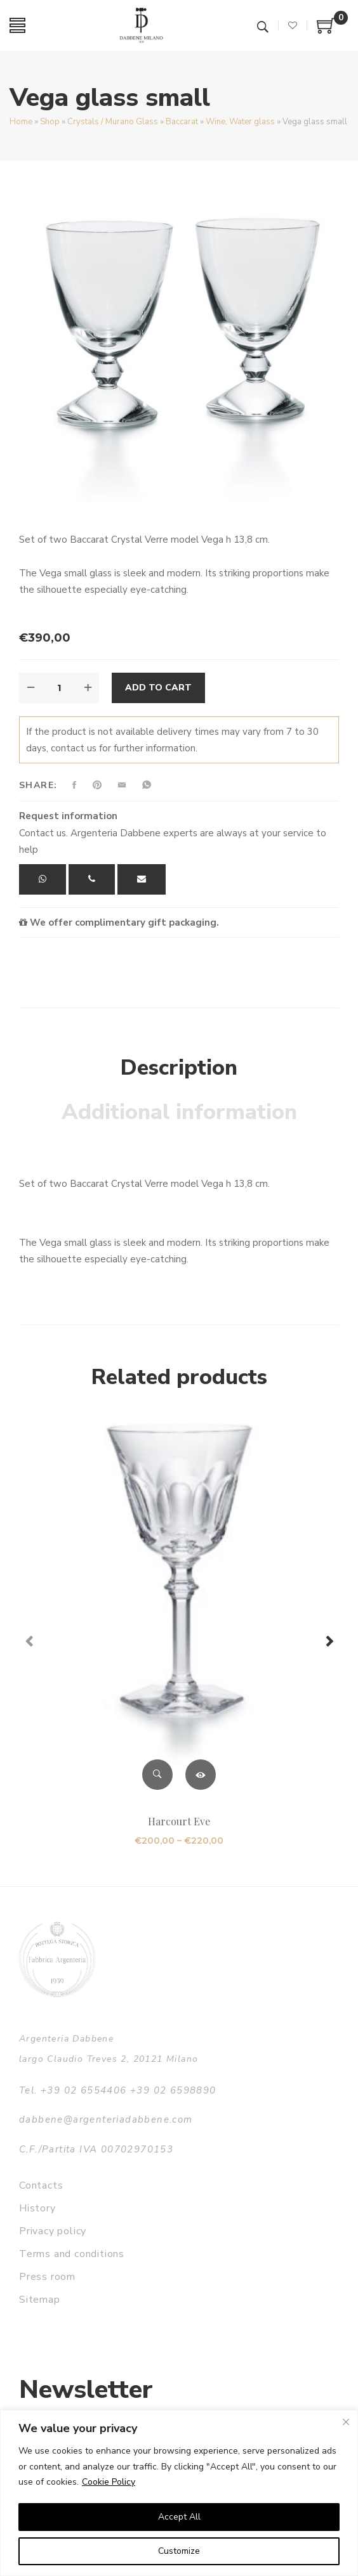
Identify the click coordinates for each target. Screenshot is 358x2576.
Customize (179, 2551)
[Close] (346, 2422)
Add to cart (158, 688)
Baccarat (182, 121)
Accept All (179, 2517)
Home (21, 121)
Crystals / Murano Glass (112, 121)
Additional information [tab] (179, 1112)
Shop (50, 121)
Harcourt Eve (179, 1821)
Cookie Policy (108, 2482)
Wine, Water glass (240, 121)
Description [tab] (179, 1067)
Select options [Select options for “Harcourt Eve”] (200, 1774)
